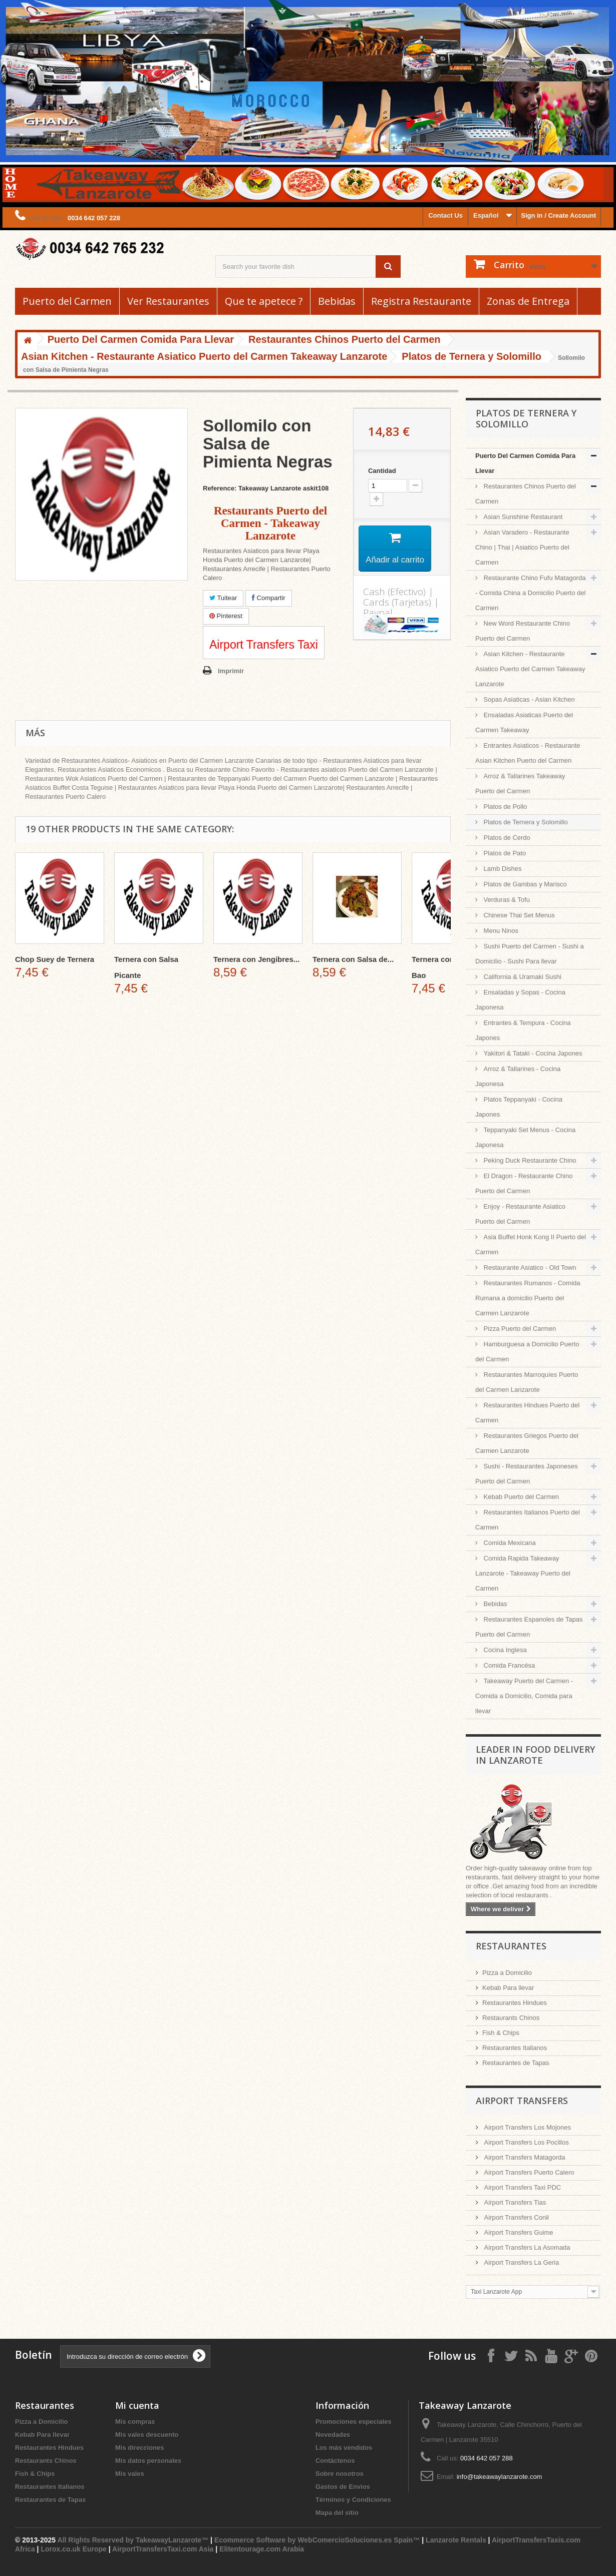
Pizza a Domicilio (507, 1972)
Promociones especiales (354, 2421)
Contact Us (445, 215)
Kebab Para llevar (508, 1987)
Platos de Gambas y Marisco (524, 884)
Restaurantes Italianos (514, 2047)
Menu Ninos (500, 930)
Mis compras (135, 2421)
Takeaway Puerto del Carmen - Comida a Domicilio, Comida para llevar (524, 1696)
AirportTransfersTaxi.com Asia (163, 2549)
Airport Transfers (522, 2101)
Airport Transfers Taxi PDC (521, 2187)
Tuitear (223, 598)
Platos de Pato (504, 853)
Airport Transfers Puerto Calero (528, 2172)
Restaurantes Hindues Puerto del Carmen (527, 1412)
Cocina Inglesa (504, 1650)
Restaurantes (511, 1946)
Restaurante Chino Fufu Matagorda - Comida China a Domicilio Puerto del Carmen (530, 593)
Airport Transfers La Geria (520, 2262)
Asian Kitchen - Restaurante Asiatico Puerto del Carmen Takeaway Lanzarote (530, 669)
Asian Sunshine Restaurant (522, 517)
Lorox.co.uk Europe (73, 2549)
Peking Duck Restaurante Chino (529, 1160)
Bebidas (337, 301)
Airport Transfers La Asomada (526, 2247)
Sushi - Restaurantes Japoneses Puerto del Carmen (526, 1473)
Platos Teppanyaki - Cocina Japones (518, 1107)
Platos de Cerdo (506, 837)
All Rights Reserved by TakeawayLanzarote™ (133, 2540)
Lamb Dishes (501, 868)
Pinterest (225, 616)
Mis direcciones (139, 2447)
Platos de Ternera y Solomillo (525, 822)
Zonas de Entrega (528, 301)
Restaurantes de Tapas (515, 2063)
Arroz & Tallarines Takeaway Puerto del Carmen (520, 783)
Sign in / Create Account (558, 215)
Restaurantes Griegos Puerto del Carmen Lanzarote (526, 1443)
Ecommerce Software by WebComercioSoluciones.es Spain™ (317, 2540)
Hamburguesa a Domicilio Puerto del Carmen (527, 1351)
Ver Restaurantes (168, 301)
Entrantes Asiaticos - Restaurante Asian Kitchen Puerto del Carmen (527, 753)
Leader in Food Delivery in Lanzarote (535, 1754)
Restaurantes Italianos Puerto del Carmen (527, 1519)
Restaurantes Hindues (514, 2002)
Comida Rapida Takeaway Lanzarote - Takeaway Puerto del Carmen (522, 1573)
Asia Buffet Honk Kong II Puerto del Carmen (530, 1244)
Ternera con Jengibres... (256, 959)
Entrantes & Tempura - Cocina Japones (523, 1030)
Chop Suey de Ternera (54, 959)
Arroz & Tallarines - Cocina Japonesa (517, 1076)
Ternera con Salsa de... (353, 959)
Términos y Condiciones (353, 2499)
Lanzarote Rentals (456, 2540)
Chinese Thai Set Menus (518, 915)
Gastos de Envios (343, 2486)
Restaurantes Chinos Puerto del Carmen (525, 493)
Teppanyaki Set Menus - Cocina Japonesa (525, 1137)
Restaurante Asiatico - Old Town (529, 1267)
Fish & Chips (500, 2032)
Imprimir (231, 671)
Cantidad (382, 470)
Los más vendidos (344, 2447)
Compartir (268, 598)
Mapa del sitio (337, 2512)
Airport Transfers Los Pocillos (525, 2142)
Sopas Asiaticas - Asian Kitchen (528, 699)
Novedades (333, 2434)
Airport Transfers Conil (515, 2217)
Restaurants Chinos (510, 2017)
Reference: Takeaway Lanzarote (252, 488)
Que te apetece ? (263, 301)
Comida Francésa (508, 1665)
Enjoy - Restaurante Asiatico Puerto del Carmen (520, 1214)
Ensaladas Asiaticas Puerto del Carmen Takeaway (524, 722)
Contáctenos (335, 2460)
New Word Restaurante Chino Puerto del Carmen (522, 631)
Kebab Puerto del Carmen (520, 1496)
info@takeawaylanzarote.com (499, 2476)
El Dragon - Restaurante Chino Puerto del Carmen (523, 1183)
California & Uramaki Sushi (521, 976)
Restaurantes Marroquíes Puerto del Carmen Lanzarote (526, 1382)
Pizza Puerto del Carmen (519, 1328)
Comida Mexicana (509, 1543)
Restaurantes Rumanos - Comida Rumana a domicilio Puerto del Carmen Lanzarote (527, 1298)
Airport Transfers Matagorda (523, 2157)
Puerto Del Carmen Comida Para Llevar (525, 463)
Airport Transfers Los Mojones (526, 2127)
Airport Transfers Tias (514, 2202)
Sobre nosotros (340, 2473)
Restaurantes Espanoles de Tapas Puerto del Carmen (528, 1627)
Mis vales (129, 2473)
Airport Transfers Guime (517, 2232)
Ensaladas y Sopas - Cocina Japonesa (520, 999)
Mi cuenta (137, 2405)
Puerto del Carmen (67, 301)
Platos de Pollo (504, 806)
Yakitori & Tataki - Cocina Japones (532, 1053)
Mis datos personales (148, 2460)
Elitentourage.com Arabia (261, 2549)
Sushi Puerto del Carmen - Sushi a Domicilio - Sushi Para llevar (529, 953)
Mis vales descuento (146, 2434)
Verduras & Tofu (506, 899)
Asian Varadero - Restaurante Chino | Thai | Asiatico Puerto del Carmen (522, 547)
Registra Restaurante (421, 301)
